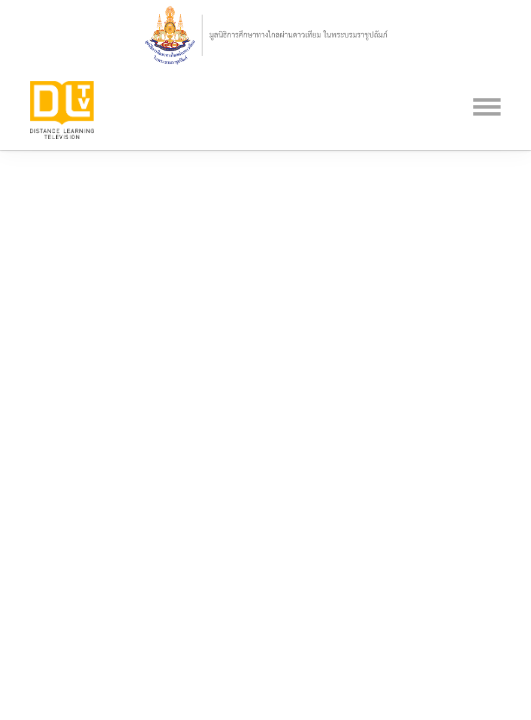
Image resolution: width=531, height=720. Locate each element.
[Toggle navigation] (487, 82)
